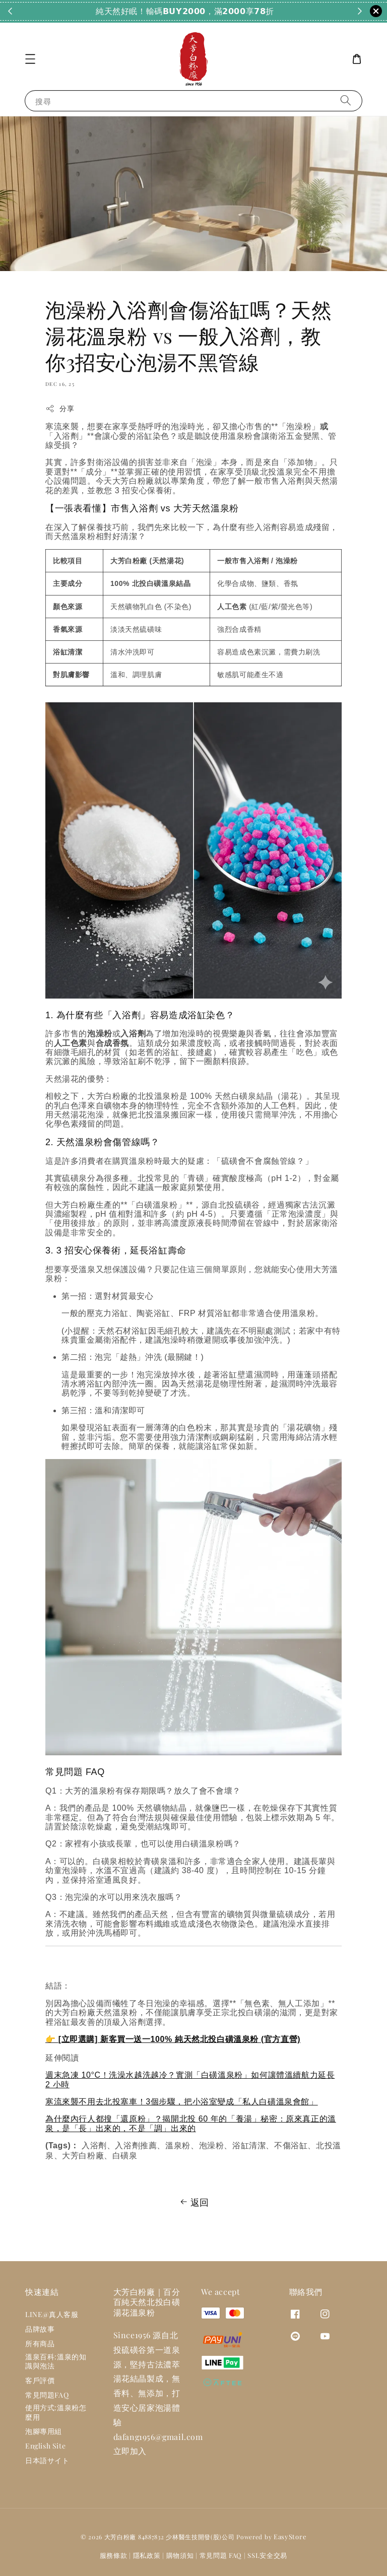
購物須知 (180, 2555)
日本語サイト (47, 2460)
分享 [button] (59, 408)
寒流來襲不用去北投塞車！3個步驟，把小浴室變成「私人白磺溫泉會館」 (181, 2101)
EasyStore (290, 2536)
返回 (193, 2202)
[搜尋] (346, 100)
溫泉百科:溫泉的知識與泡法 (55, 2361)
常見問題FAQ (47, 2395)
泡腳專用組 (43, 2431)
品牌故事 (39, 2329)
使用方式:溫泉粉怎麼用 (55, 2412)
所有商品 (39, 2343)
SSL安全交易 (267, 2555)
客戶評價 (39, 2380)
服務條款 (113, 2555)
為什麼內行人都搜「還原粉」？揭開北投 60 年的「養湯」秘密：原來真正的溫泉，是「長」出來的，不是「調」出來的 (190, 2123)
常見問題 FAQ (221, 2555)
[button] (30, 59)
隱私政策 (147, 2555)
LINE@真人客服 (51, 2314)
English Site (45, 2446)
